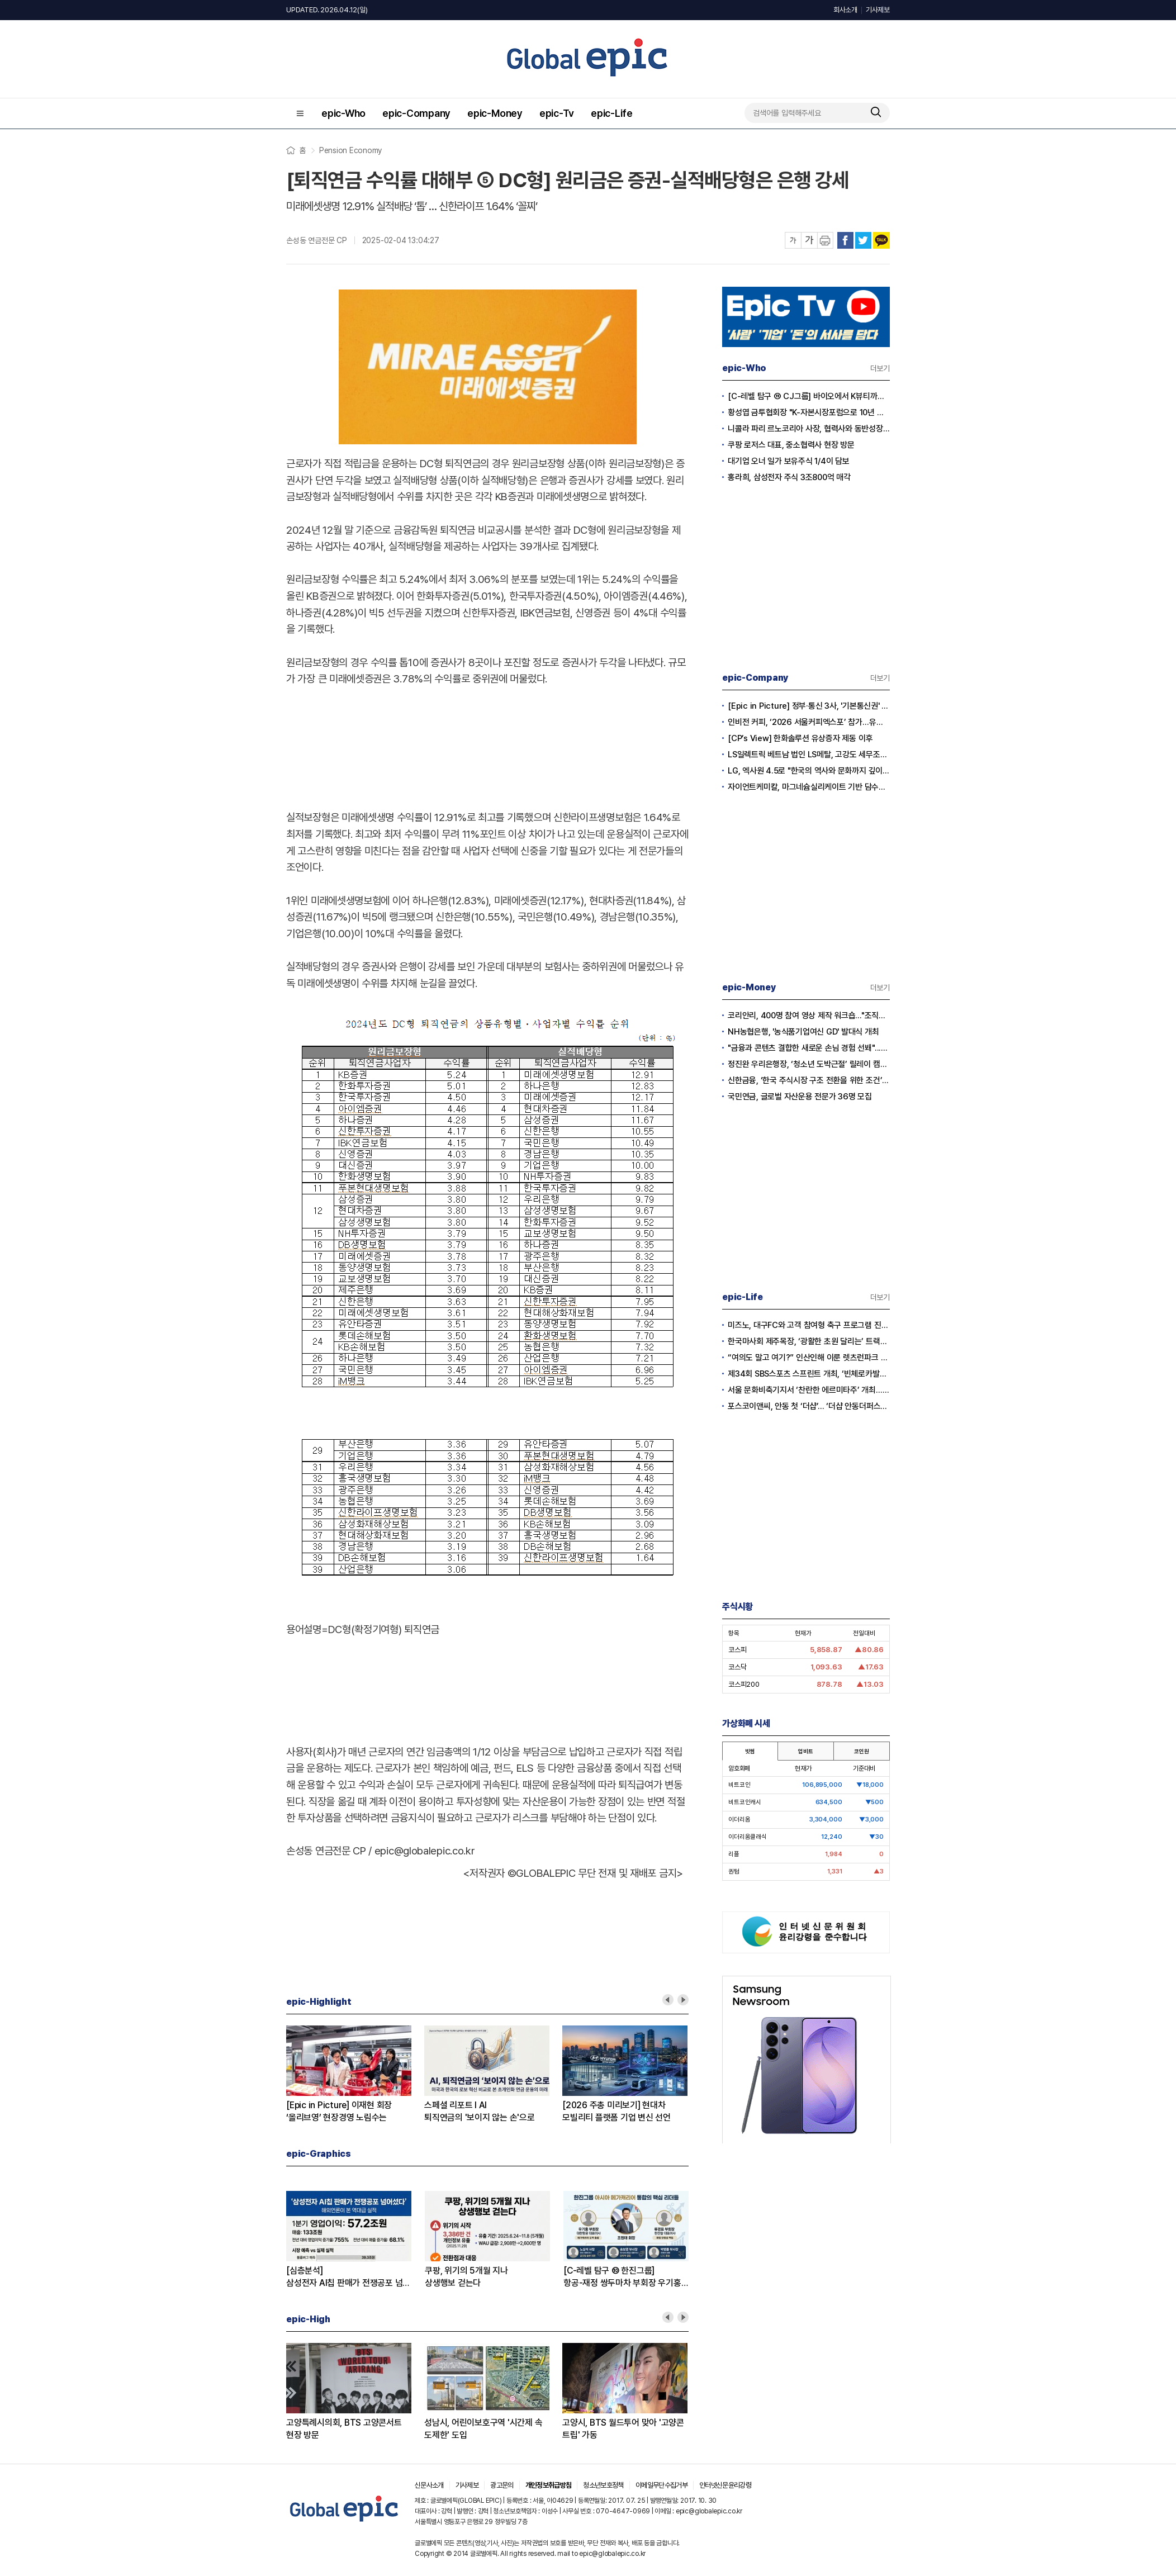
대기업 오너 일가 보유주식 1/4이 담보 (789, 461)
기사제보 (878, 10)
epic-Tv (556, 113)
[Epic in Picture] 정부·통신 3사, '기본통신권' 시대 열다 (809, 706)
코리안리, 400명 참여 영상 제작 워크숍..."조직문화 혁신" (809, 1016)
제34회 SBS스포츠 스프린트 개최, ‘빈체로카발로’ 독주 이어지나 (809, 1374)
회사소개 (845, 10)
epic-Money (495, 113)
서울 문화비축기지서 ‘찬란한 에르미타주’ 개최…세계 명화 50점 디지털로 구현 (809, 1390)
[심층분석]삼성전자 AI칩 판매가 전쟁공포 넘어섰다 (348, 2277)
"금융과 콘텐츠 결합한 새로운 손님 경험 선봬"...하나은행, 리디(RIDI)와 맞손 (809, 1048)
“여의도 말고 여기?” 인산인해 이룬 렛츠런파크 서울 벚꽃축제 (809, 1358)
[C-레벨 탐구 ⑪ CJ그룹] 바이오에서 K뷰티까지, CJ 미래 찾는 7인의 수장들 (809, 396)
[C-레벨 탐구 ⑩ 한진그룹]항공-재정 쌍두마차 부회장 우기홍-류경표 (624, 2277)
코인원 (861, 1751)
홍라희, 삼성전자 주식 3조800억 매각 (789, 477)
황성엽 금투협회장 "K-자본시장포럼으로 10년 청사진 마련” (809, 412)
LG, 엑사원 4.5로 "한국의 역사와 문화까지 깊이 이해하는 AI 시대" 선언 (809, 771)
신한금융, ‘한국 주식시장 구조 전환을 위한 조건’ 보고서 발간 (809, 1080)
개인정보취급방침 (548, 2485)
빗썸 (750, 1751)
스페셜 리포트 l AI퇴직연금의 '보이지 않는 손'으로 (479, 2111)
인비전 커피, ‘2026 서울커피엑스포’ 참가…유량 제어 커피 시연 (809, 722)
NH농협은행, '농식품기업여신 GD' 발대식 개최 (803, 1032)
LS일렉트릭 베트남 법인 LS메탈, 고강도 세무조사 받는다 (809, 754)
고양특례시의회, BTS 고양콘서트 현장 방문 (344, 2428)
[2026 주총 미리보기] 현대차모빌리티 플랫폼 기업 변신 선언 (616, 2111)
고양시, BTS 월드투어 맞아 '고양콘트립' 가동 (623, 2428)
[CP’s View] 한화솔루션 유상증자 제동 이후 (800, 738)
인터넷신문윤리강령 (725, 2485)
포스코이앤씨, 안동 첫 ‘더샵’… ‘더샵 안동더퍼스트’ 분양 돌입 (809, 1406)
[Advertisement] (487, 746)
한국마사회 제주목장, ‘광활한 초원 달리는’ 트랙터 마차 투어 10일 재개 (809, 1341)
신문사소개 (429, 2485)
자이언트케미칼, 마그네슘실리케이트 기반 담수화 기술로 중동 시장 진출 (809, 787)
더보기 (880, 368)
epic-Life (612, 113)
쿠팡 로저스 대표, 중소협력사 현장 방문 (791, 445)
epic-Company (416, 113)
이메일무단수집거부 (661, 2485)
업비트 (805, 1751)
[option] (355, 2074)
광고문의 (501, 2485)
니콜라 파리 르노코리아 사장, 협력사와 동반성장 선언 (809, 429)
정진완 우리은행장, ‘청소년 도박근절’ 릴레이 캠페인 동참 (809, 1064)
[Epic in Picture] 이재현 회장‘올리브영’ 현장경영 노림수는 (339, 2111)
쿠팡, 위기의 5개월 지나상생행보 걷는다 (466, 2276)
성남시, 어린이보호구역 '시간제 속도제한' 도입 (483, 2428)
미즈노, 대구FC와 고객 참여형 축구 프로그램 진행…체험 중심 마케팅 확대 (809, 1325)
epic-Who (343, 113)
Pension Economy (350, 150)
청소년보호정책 (603, 2485)
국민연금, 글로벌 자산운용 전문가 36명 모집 (800, 1097)
